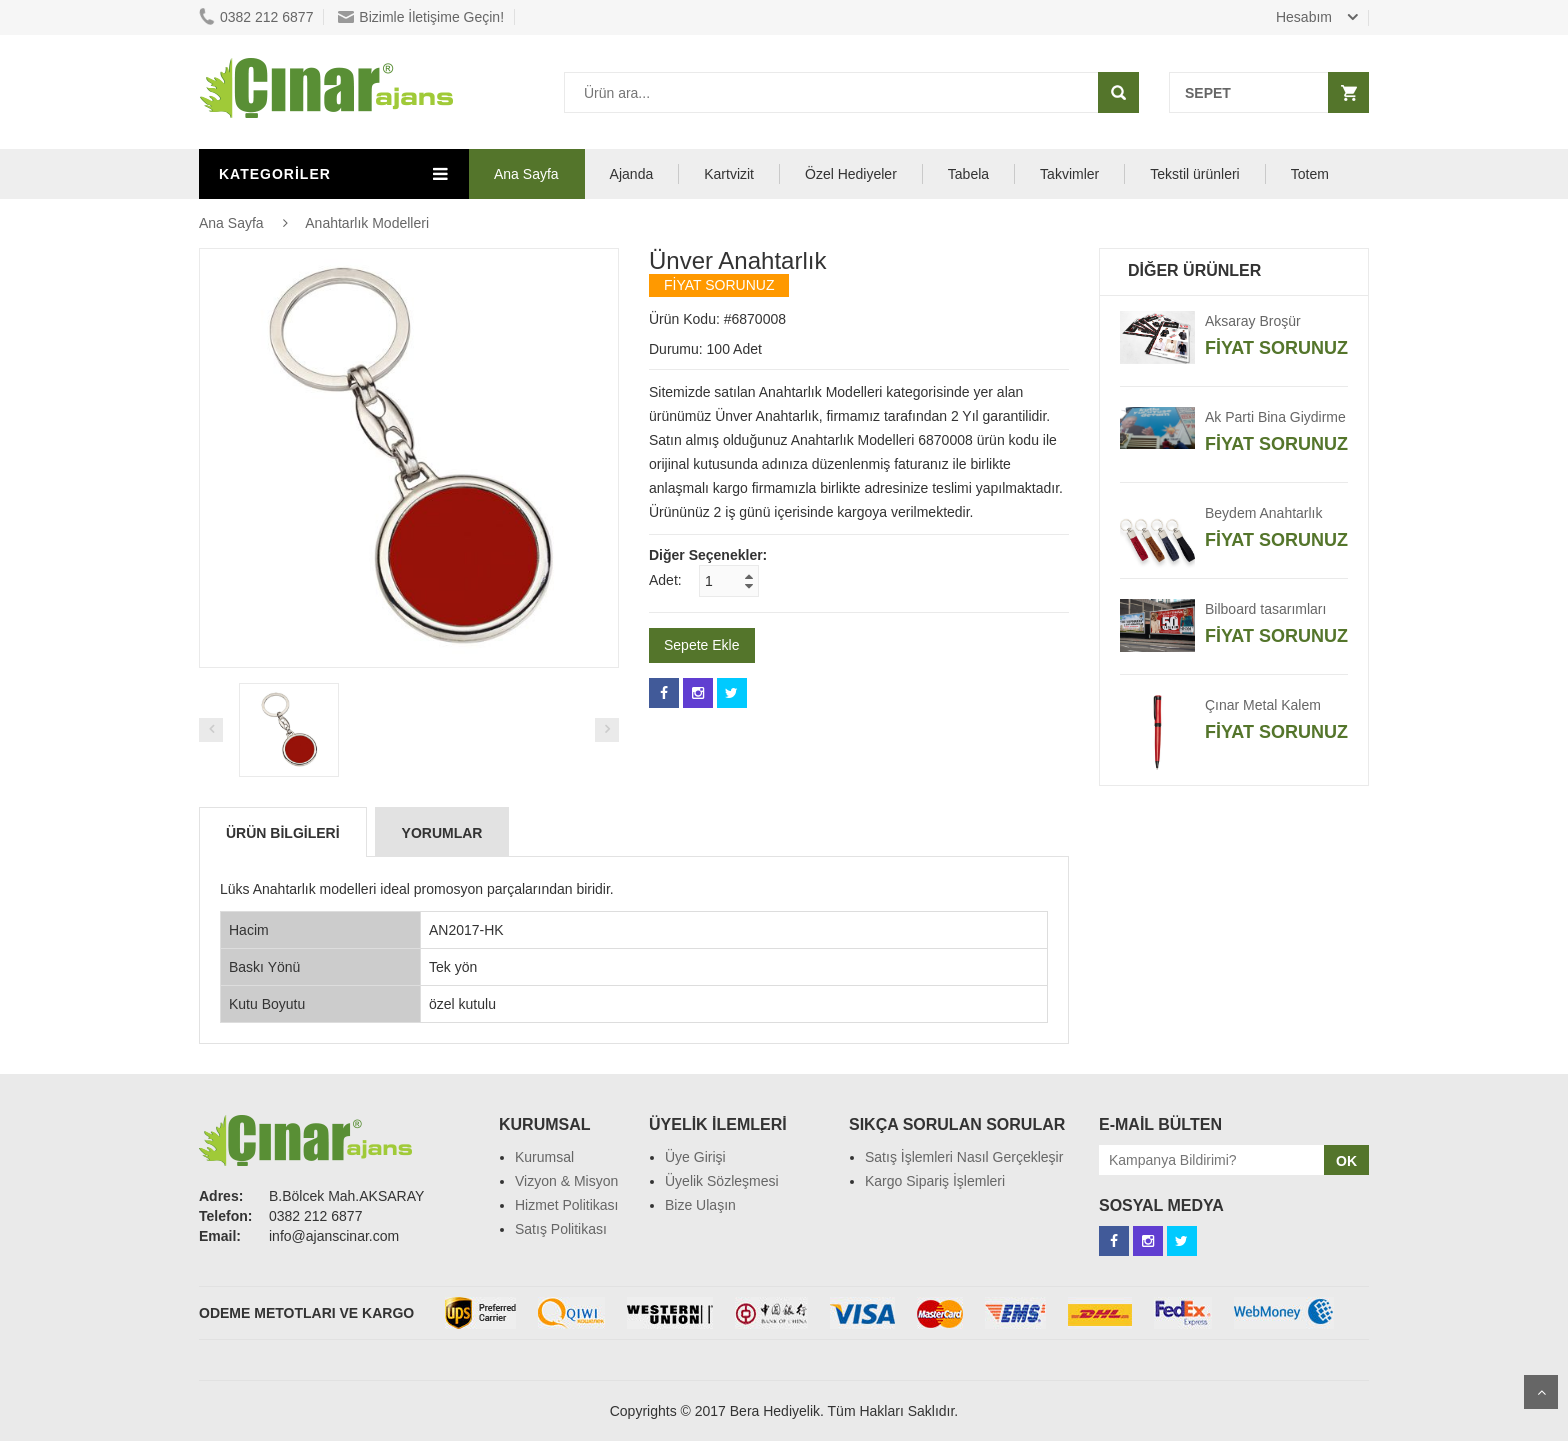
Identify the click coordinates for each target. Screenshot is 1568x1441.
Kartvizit (729, 174)
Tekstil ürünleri (1194, 174)
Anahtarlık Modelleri (367, 223)
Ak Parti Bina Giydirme (1275, 417)
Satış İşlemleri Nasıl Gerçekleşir (964, 1157)
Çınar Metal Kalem (1263, 705)
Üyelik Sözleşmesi (722, 1181)
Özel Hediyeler (851, 174)
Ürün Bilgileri (283, 833)
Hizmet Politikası (566, 1205)
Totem (1310, 174)
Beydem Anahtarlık (1264, 513)
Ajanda (632, 174)
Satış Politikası (561, 1229)
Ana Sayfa (526, 174)
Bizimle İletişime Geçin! (421, 17)
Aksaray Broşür (1253, 321)
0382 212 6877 (256, 17)
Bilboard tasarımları (1265, 609)
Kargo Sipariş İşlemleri (935, 1181)
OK (1346, 1161)
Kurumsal (544, 1157)
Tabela (968, 174)
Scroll (1541, 1392)
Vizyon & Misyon (566, 1181)
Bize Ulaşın (700, 1205)
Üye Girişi (695, 1157)
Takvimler (1069, 174)
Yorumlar (442, 833)
